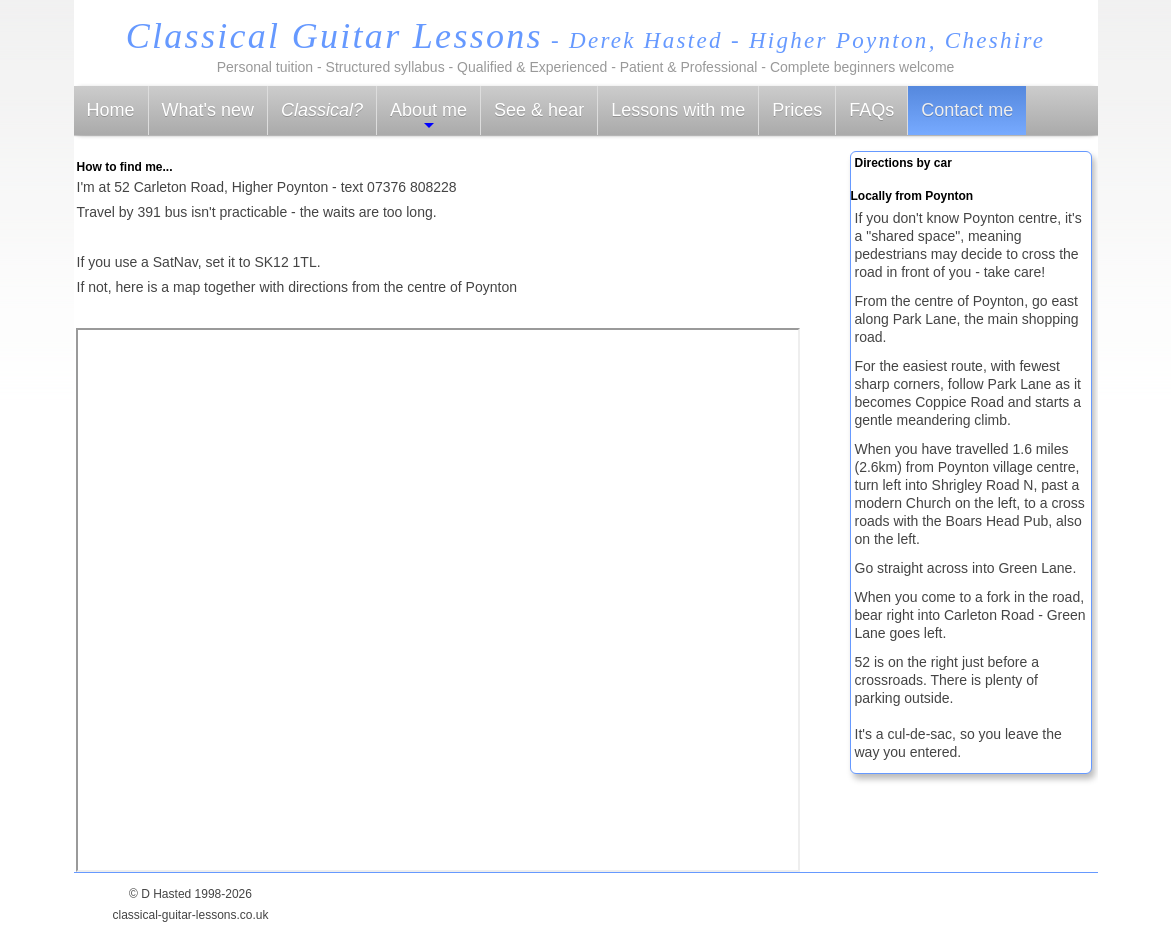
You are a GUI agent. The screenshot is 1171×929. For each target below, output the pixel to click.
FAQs (871, 110)
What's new (208, 110)
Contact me (967, 110)
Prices (797, 110)
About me (428, 116)
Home (111, 110)
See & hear (539, 110)
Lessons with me (678, 110)
